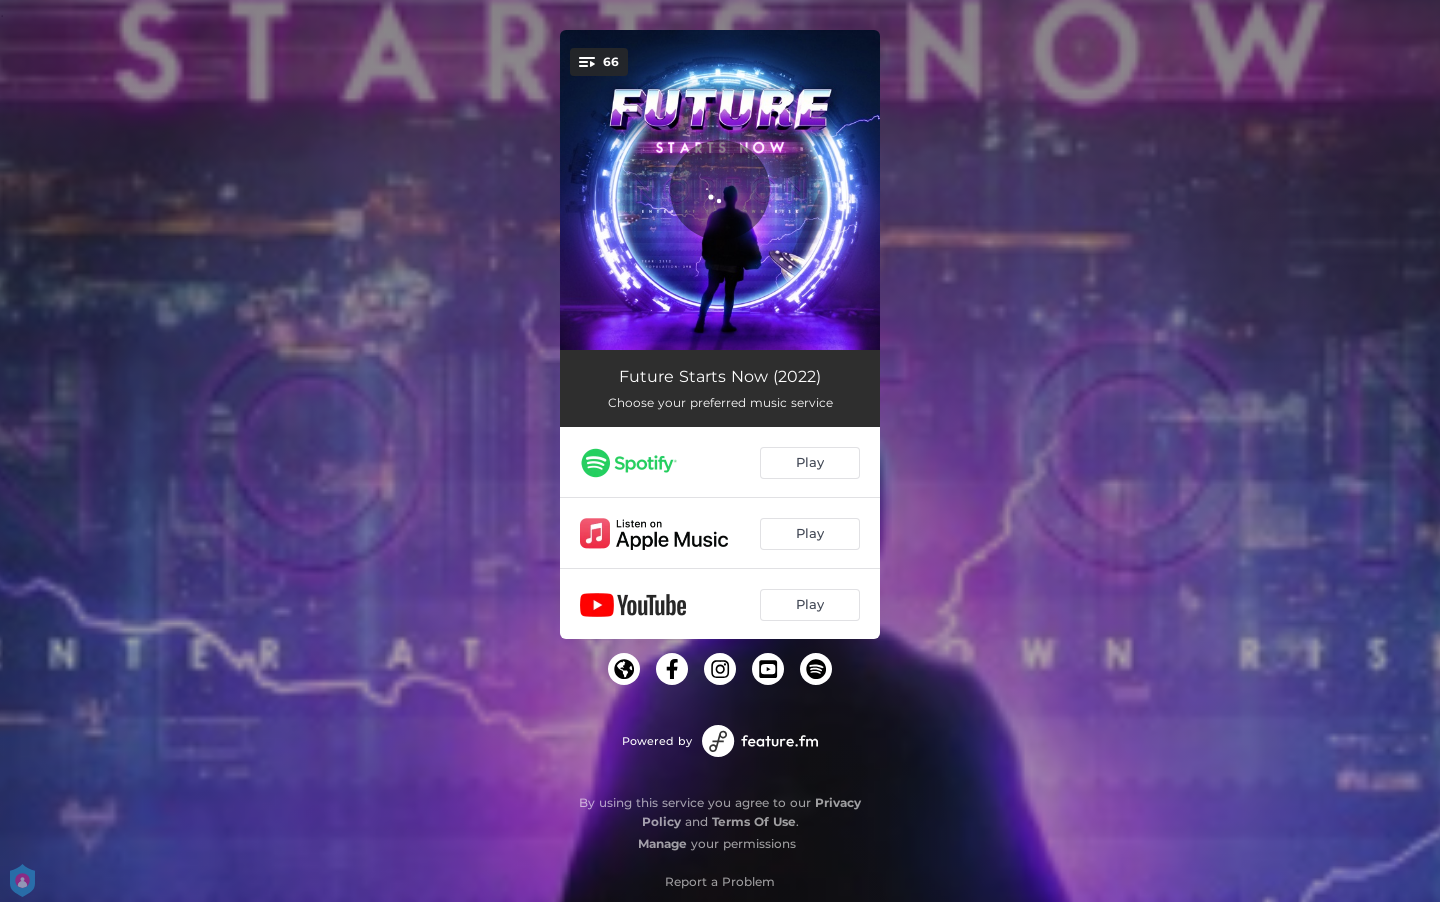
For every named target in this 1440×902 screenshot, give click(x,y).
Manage (662, 843)
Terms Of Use (754, 821)
